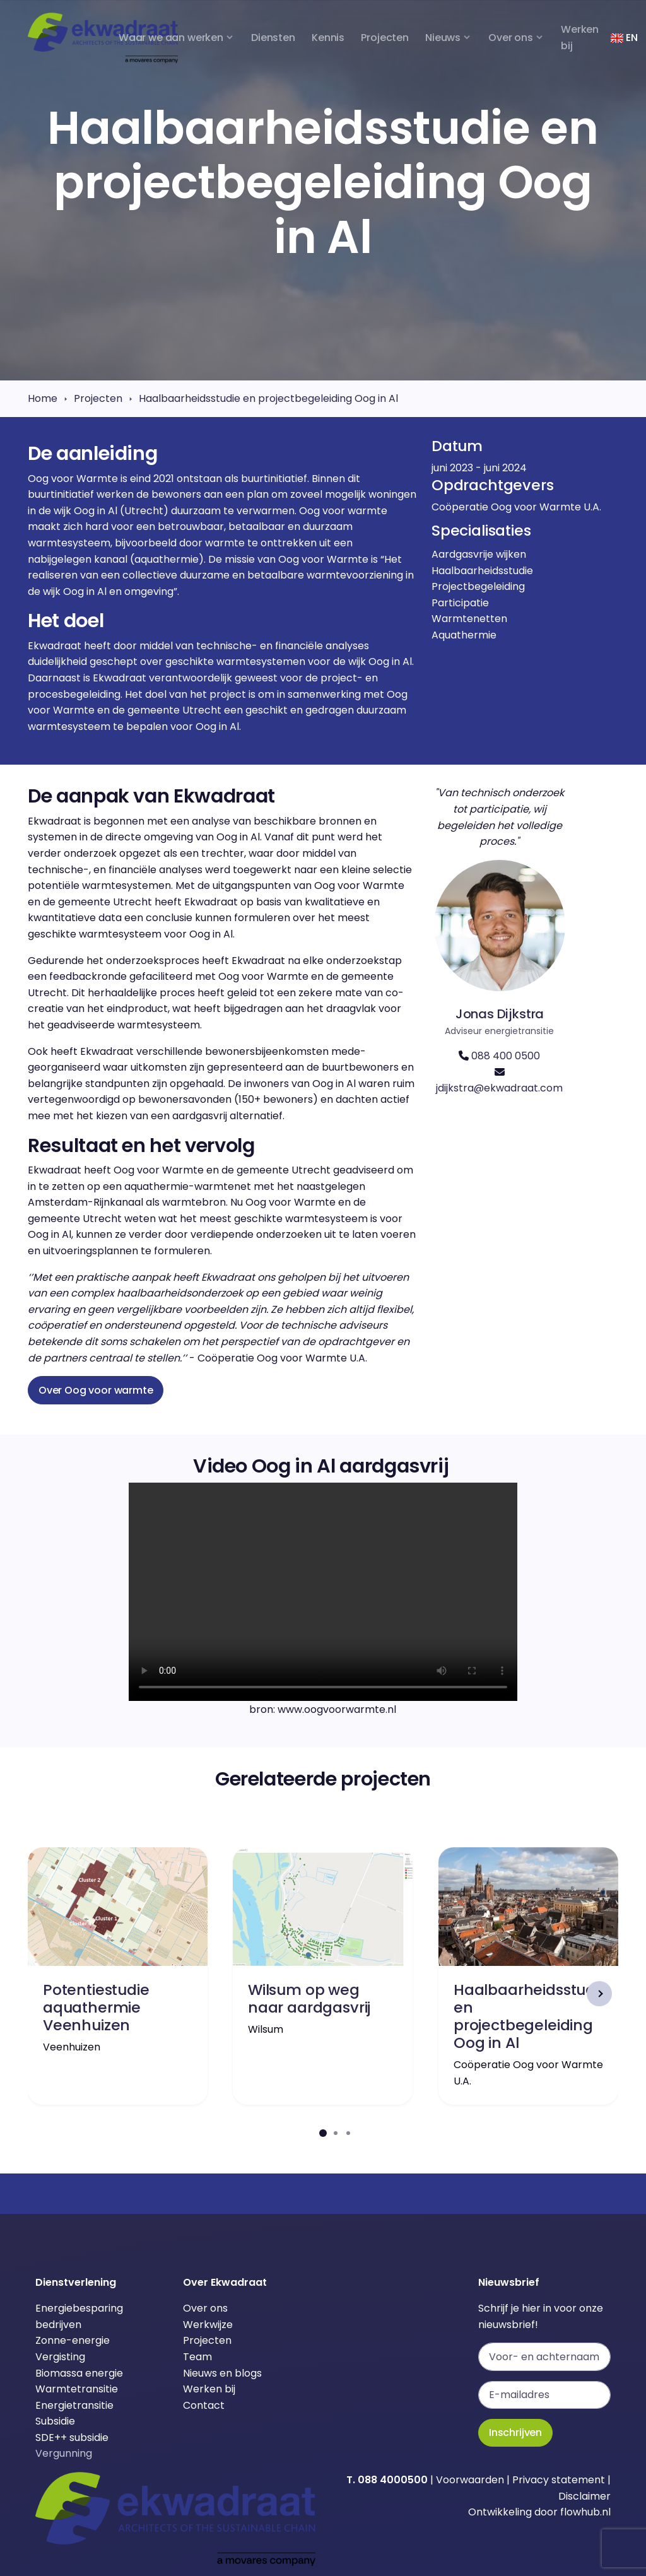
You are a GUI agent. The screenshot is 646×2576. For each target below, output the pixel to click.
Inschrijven (515, 2432)
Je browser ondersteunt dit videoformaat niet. (323, 1592)
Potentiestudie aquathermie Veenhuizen (96, 2007)
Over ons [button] (510, 37)
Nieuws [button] (443, 37)
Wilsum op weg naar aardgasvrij (309, 1998)
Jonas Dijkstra (499, 1014)
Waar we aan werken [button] (171, 37)
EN (624, 37)
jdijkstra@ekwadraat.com (499, 1088)
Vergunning (63, 2453)
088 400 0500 (505, 1056)
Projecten (98, 398)
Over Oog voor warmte (95, 1390)
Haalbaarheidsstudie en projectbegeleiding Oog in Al (268, 398)
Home (42, 398)
